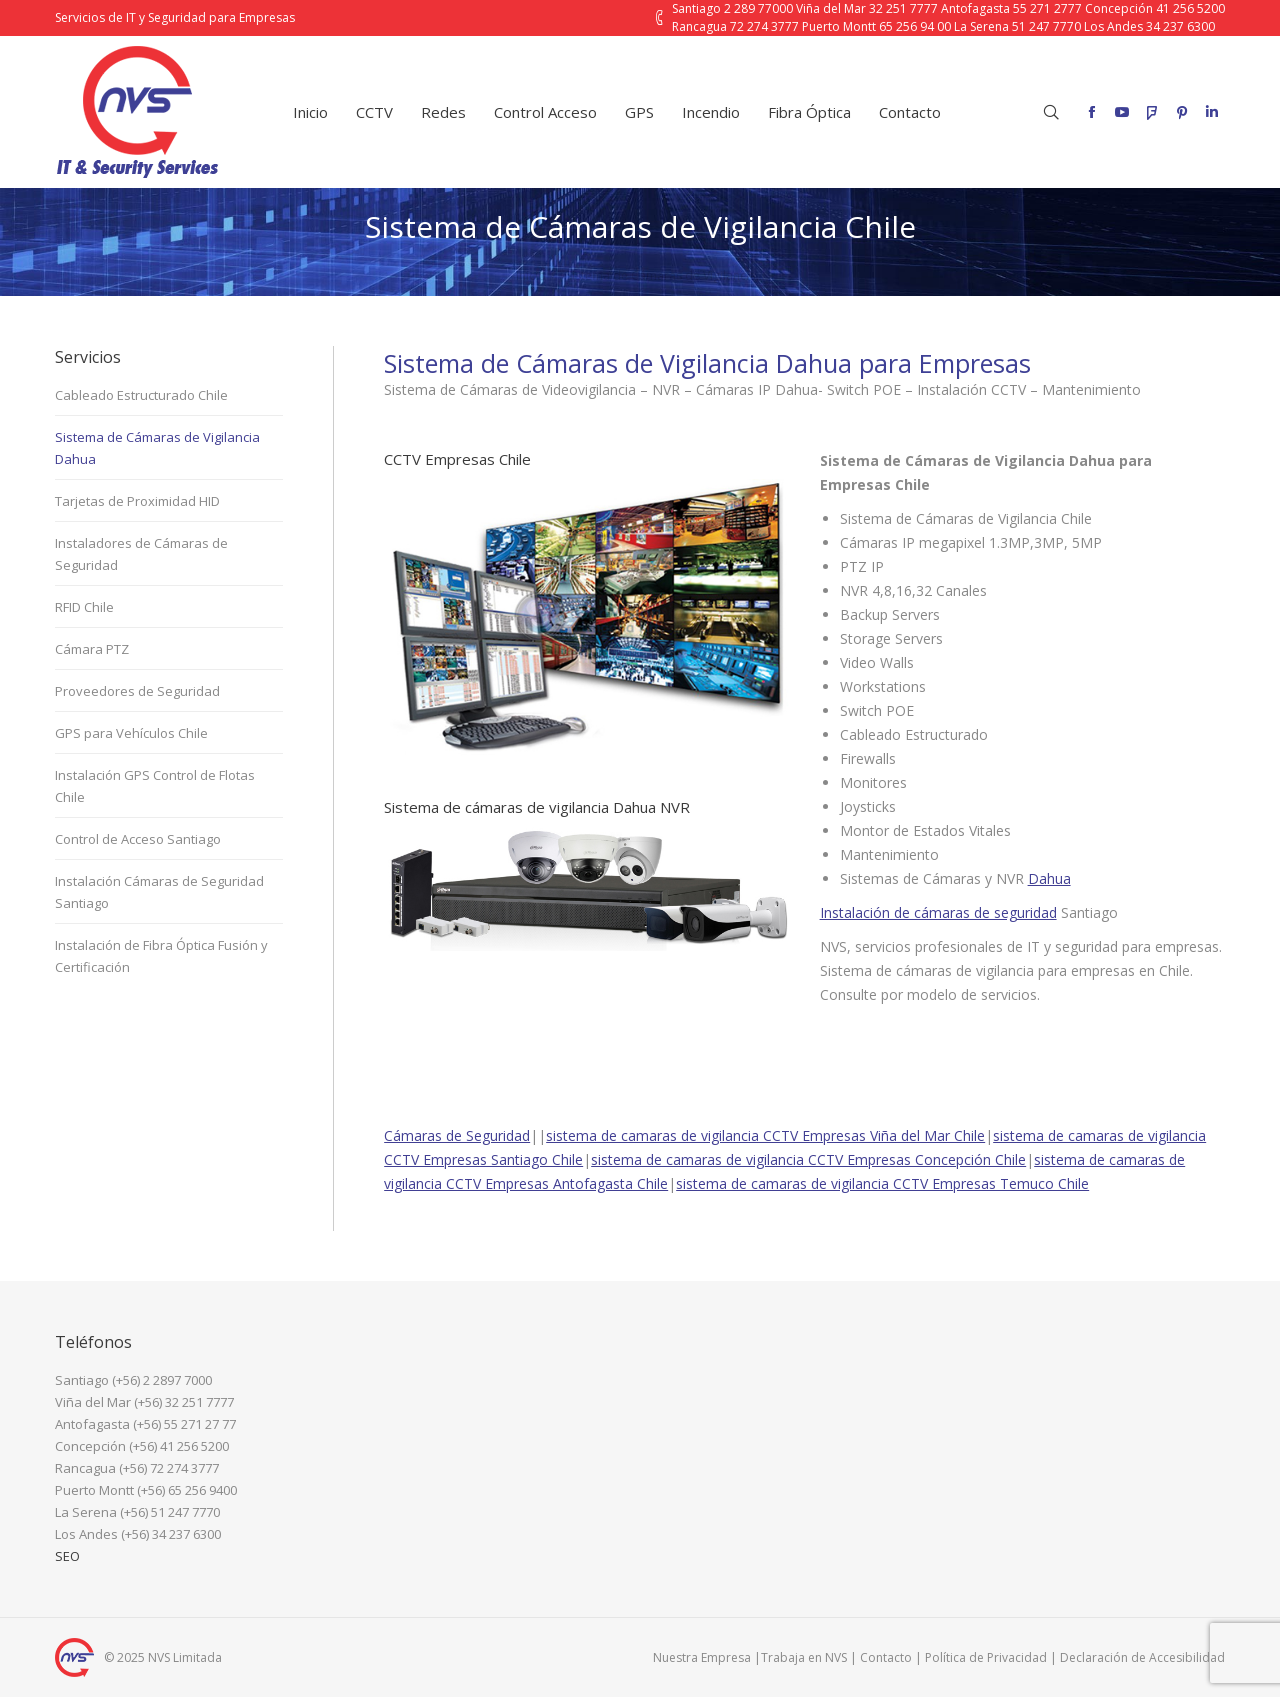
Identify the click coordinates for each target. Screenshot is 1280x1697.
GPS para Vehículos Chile (131, 733)
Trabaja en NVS (804, 1657)
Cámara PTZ (92, 649)
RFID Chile (84, 607)
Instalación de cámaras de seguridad (938, 912)
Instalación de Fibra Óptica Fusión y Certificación (161, 956)
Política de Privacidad (986, 1657)
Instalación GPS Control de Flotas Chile (155, 786)
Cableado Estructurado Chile (141, 395)
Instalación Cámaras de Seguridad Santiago (159, 892)
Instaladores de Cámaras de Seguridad (141, 554)
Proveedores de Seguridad (137, 691)
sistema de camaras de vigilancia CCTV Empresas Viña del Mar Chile (765, 1135)
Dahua (1049, 878)
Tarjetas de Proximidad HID (137, 501)
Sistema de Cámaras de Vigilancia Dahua (157, 448)
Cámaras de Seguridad (457, 1135)
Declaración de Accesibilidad (1142, 1657)
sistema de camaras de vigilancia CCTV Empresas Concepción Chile (808, 1159)
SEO (67, 1556)
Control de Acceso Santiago (138, 839)
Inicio (531, 275)
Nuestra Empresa (702, 1657)
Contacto (886, 1657)
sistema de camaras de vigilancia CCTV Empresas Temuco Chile (882, 1183)
